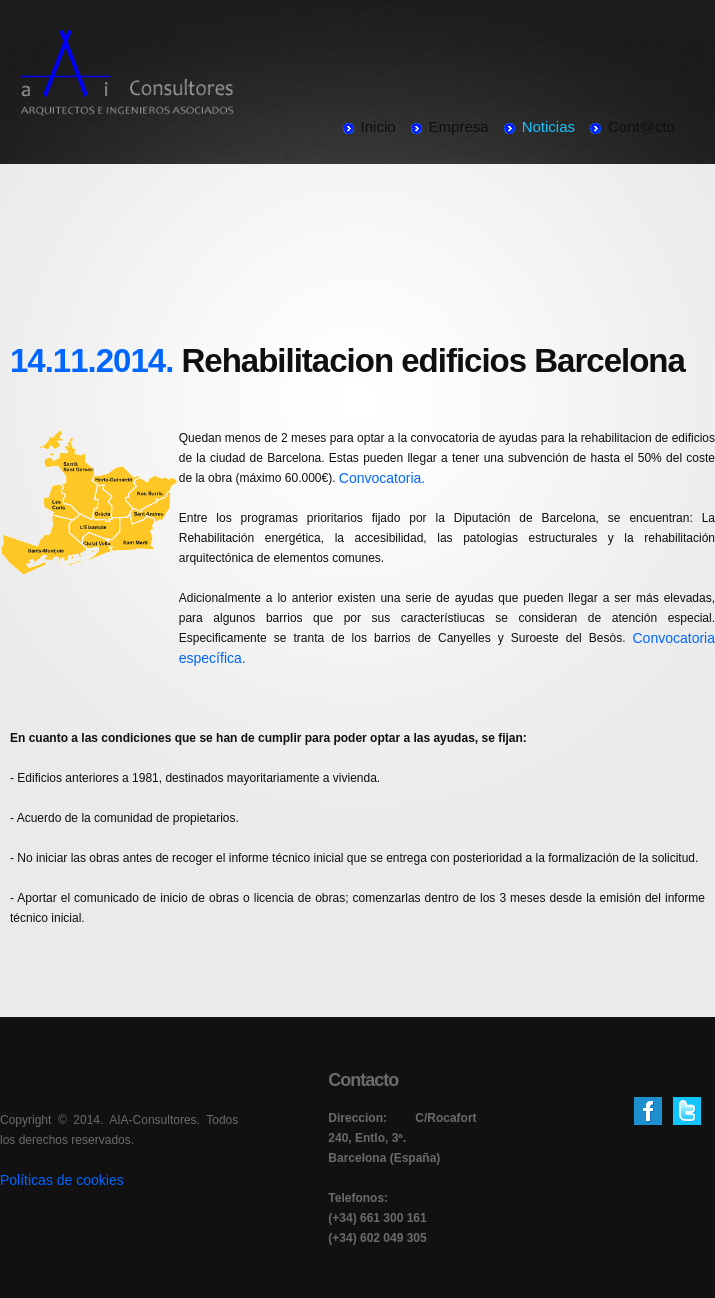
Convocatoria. (382, 478)
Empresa (459, 126)
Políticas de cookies (62, 1180)
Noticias (548, 126)
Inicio (378, 126)
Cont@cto (641, 126)
